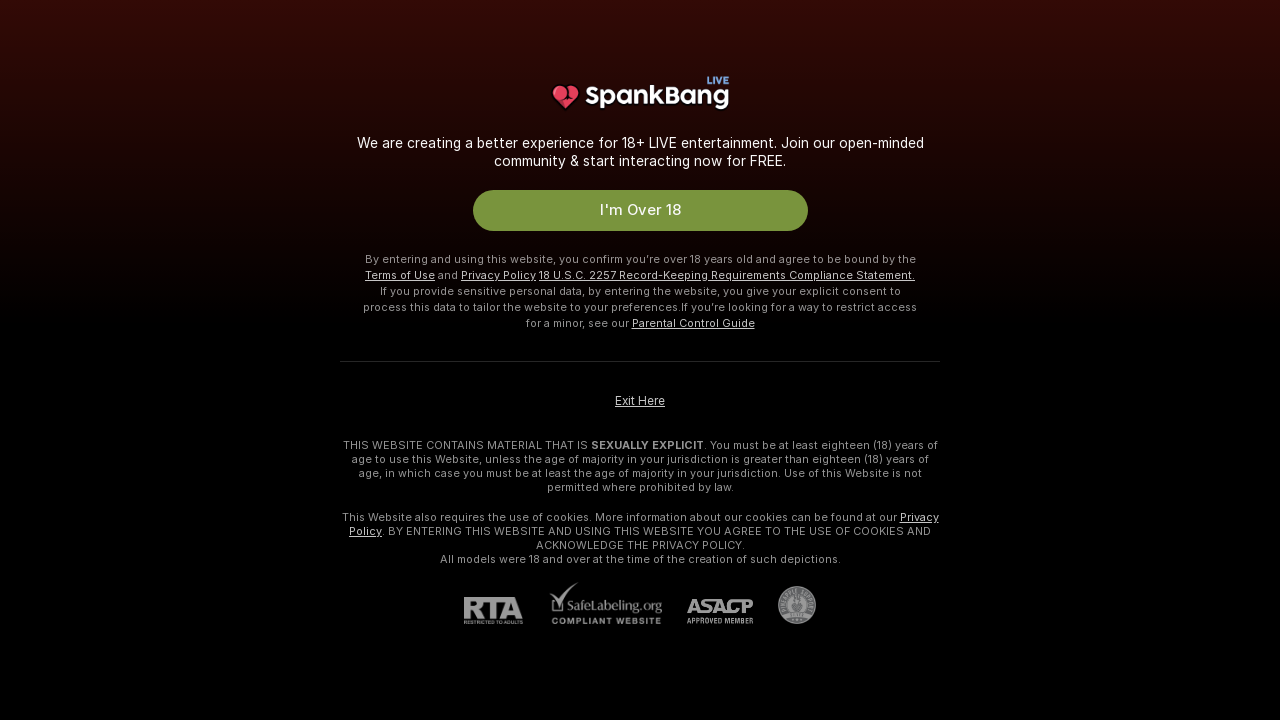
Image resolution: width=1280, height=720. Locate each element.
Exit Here (640, 401)
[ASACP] (707, 611)
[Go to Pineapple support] (784, 605)
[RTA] (506, 610)
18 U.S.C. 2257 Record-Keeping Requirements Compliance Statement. (727, 275)
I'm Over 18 (640, 210)
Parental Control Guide (693, 323)
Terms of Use (400, 275)
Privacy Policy (498, 275)
